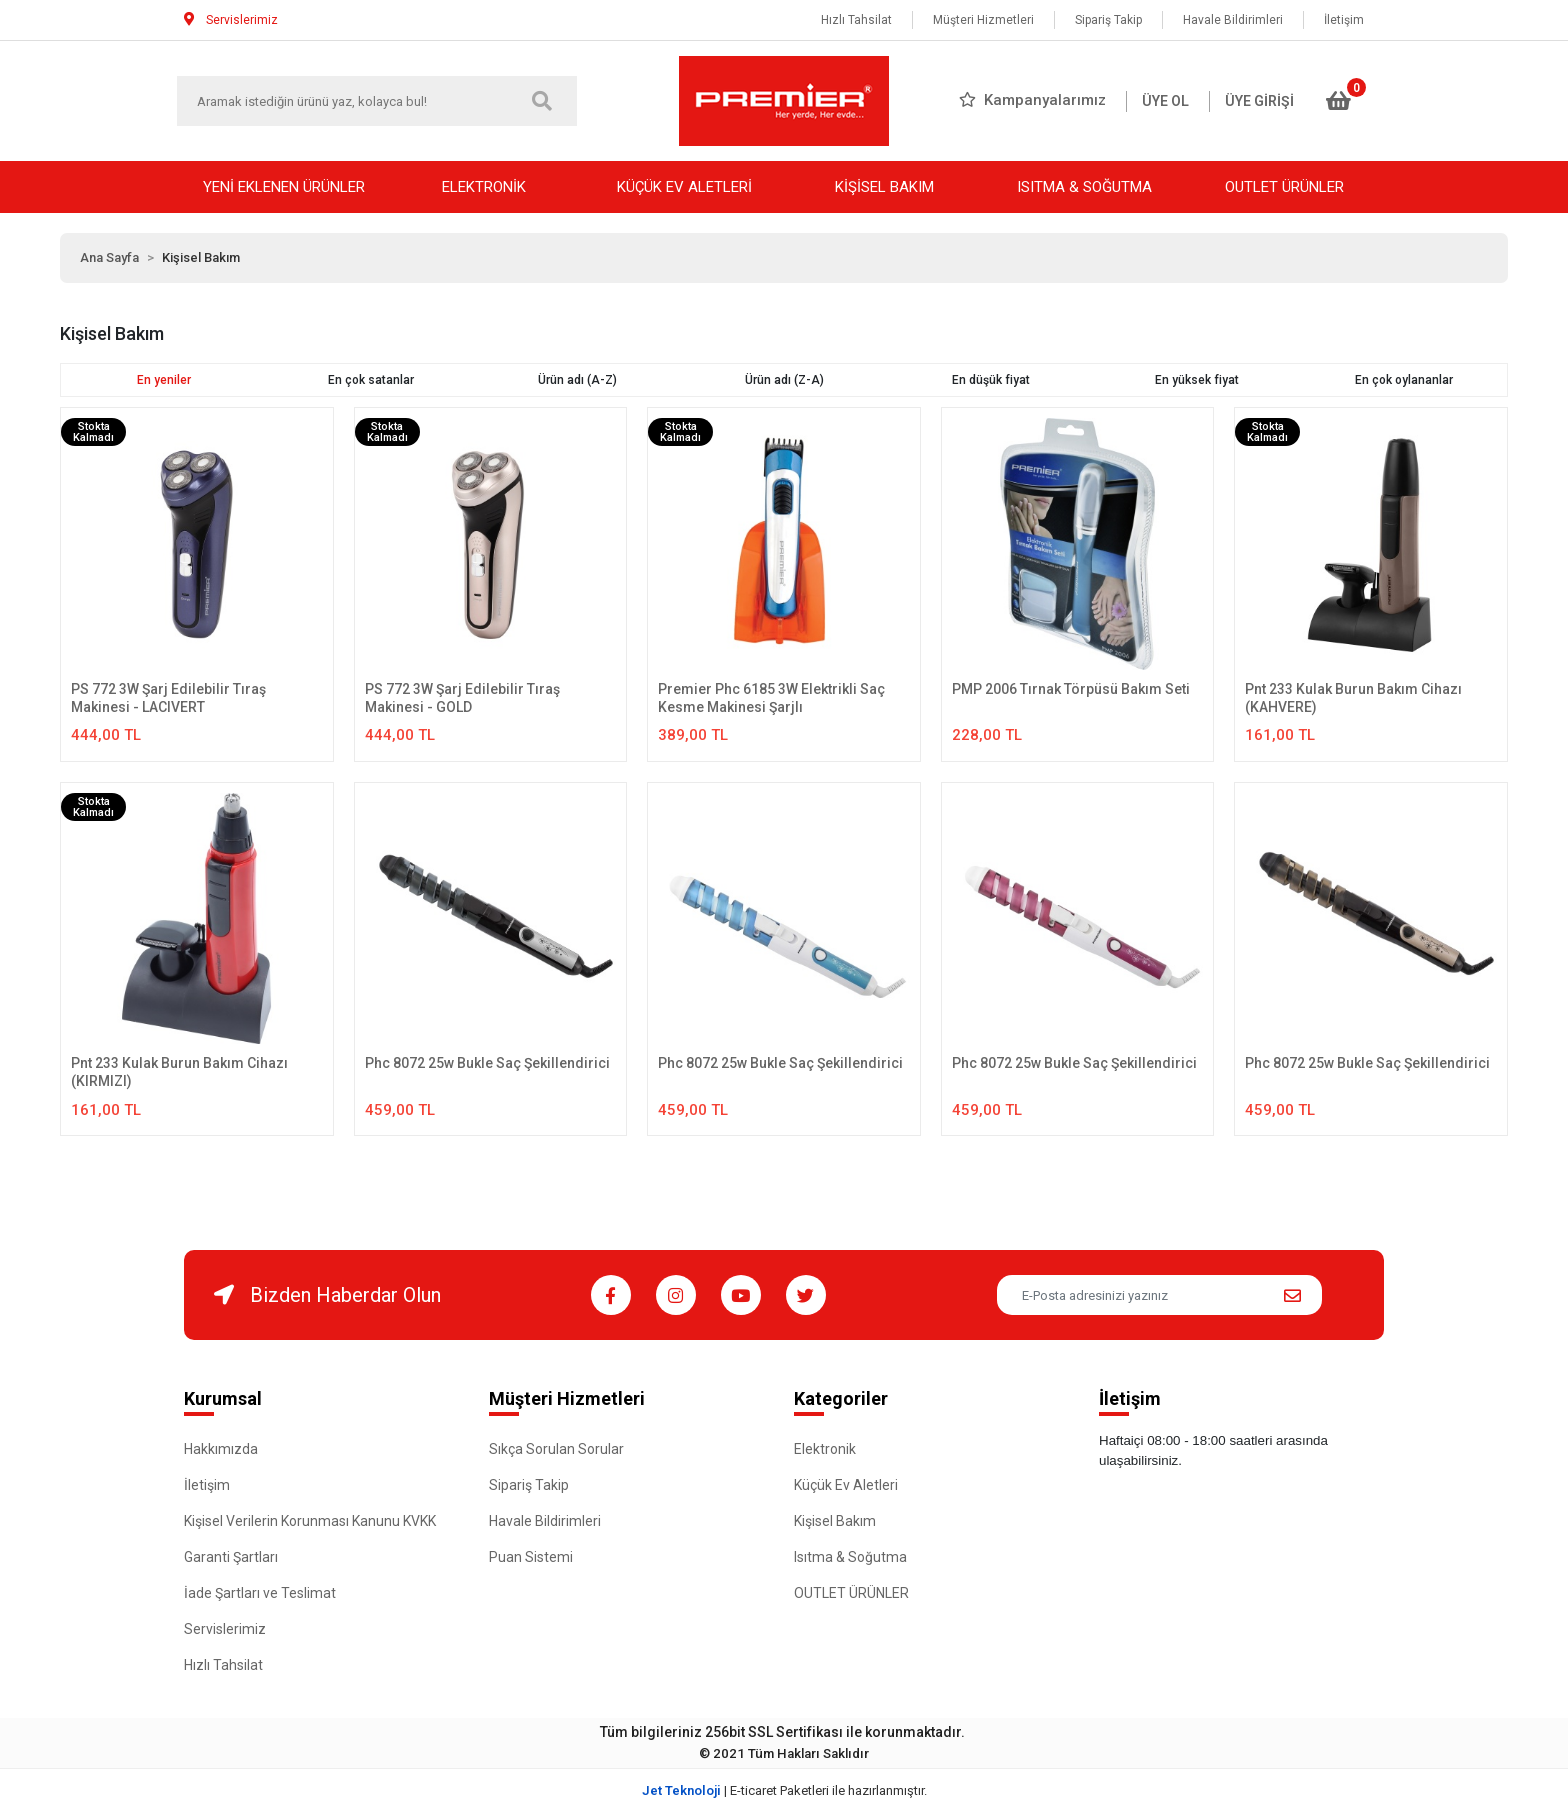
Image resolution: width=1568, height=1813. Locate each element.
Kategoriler (841, 1398)
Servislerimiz (225, 1629)
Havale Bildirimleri (1233, 20)
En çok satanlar (371, 380)
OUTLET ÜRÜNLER (851, 1593)
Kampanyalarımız (1032, 100)
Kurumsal (223, 1398)
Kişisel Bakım (835, 1521)
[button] (1339, 101)
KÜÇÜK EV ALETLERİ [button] (684, 187)
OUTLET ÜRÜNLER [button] (1284, 187)
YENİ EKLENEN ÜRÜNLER (284, 187)
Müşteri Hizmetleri (983, 20)
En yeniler (164, 380)
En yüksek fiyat (1197, 380)
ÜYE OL (1165, 101)
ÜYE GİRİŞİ (1259, 101)
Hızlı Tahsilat (856, 20)
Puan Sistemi (531, 1557)
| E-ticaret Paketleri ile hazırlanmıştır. (784, 1790)
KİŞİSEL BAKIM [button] (884, 187)
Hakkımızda (221, 1449)
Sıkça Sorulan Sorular (556, 1449)
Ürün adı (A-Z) (577, 380)
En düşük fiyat (991, 380)
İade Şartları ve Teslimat (260, 1593)
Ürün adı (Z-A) (784, 380)
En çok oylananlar (1404, 380)
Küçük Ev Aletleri (846, 1485)
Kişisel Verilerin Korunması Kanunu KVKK (310, 1521)
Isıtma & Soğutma (850, 1557)
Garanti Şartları (231, 1557)
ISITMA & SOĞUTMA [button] (1084, 187)
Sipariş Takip (1108, 20)
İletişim (1344, 20)
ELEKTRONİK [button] (484, 187)
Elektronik (825, 1449)
